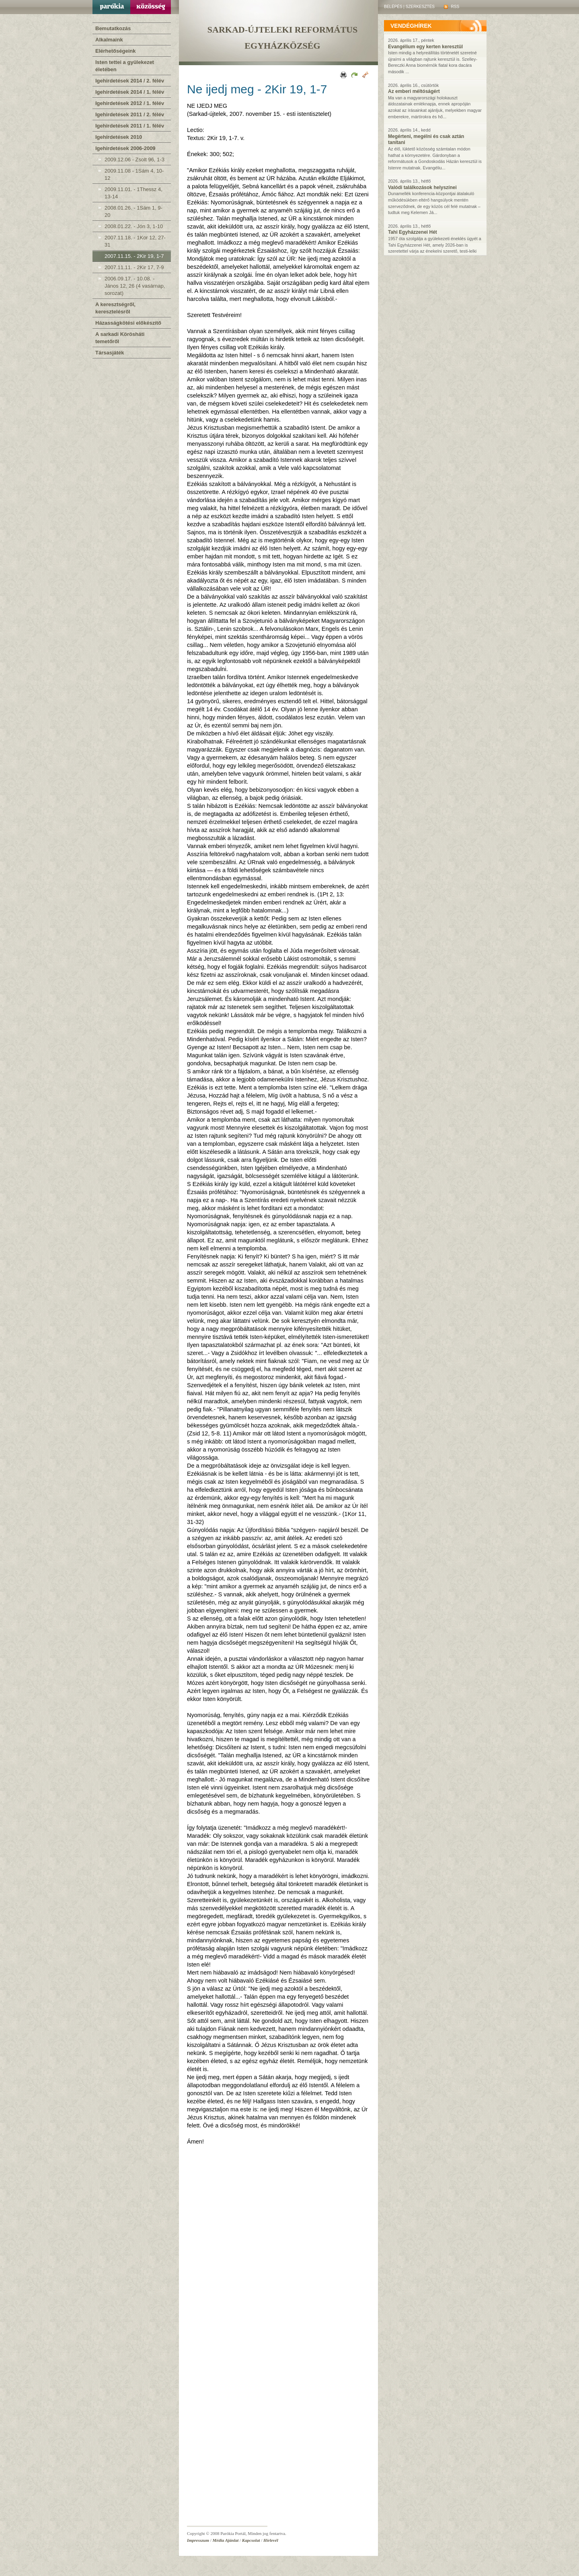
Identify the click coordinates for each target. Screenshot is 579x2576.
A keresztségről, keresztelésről (115, 308)
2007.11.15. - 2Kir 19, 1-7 (134, 256)
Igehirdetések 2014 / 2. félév (129, 81)
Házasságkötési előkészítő (128, 323)
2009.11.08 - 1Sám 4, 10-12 (134, 174)
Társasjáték (109, 353)
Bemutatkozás (113, 28)
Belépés (393, 6)
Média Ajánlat (226, 2540)
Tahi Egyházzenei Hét (412, 232)
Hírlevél (270, 2540)
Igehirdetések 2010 (118, 137)
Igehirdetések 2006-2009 (125, 148)
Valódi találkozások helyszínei (422, 187)
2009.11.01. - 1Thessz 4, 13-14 (133, 193)
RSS (451, 6)
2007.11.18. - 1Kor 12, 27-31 (135, 241)
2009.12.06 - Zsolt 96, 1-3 (134, 159)
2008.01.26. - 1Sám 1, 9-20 (133, 211)
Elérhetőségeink (115, 51)
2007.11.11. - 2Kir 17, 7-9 (134, 267)
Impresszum (198, 2540)
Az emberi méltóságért (414, 91)
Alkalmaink (109, 40)
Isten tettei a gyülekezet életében (124, 65)
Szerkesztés (420, 6)
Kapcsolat (251, 2540)
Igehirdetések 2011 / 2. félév (129, 114)
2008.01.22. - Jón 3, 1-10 (134, 226)
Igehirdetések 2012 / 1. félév (129, 103)
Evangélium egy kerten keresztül (425, 46)
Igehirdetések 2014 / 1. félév (129, 92)
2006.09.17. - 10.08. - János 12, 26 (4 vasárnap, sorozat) (135, 286)
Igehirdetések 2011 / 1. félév (129, 126)
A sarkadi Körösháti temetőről (119, 337)
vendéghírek (411, 26)
